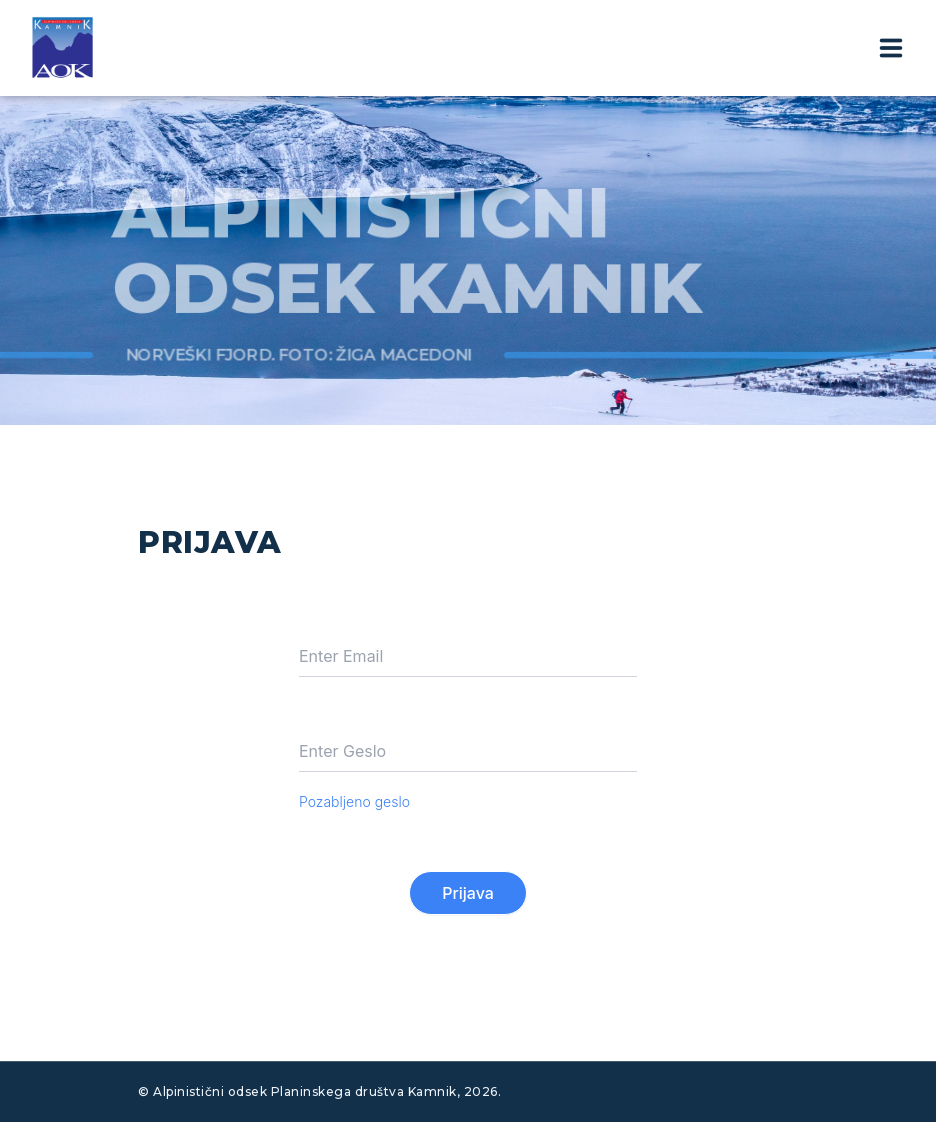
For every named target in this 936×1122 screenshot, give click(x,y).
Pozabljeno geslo (354, 801)
